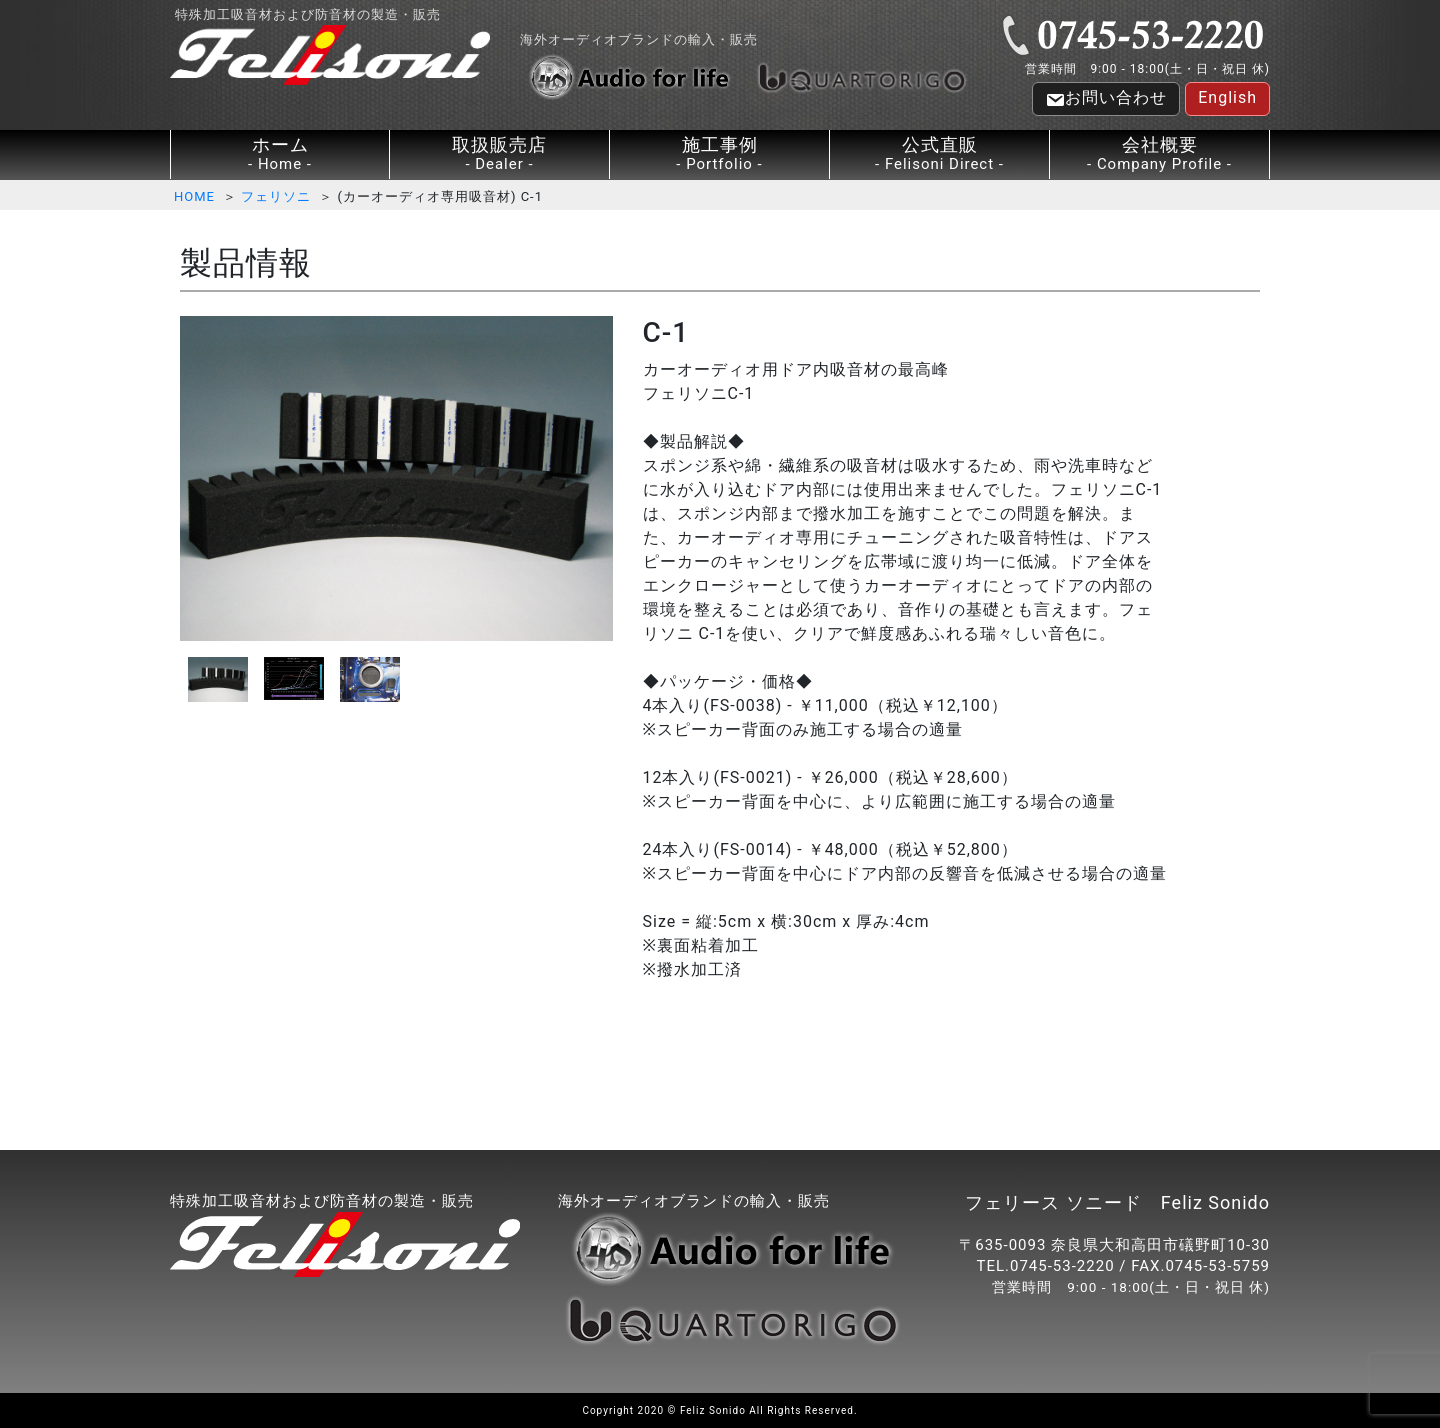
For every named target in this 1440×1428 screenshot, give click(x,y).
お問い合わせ (1106, 99)
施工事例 (719, 154)
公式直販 (939, 154)
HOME (194, 196)
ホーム (280, 154)
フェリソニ (276, 196)
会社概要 (1159, 154)
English (1227, 97)
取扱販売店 (499, 154)
